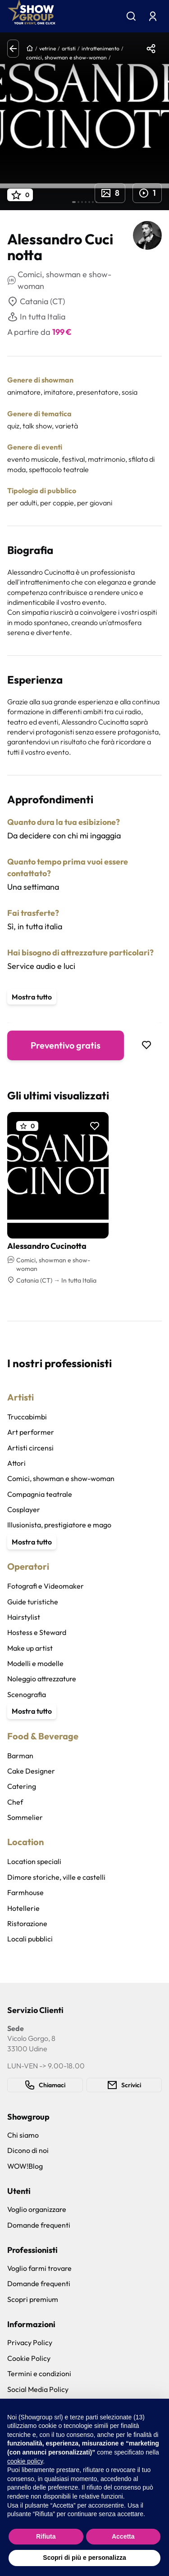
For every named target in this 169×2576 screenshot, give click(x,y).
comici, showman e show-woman (66, 57)
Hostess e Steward (36, 1632)
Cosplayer (23, 1509)
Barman (20, 1755)
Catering (21, 1786)
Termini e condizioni (39, 2373)
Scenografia (26, 1694)
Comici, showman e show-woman (60, 1478)
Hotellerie (23, 1908)
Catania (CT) (36, 301)
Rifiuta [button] (46, 2536)
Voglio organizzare (36, 2209)
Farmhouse (25, 1892)
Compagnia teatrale (39, 1494)
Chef (15, 1801)
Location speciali (34, 1861)
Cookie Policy (28, 2358)
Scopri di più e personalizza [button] (84, 2557)
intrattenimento (100, 48)
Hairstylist (23, 1616)
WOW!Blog (25, 2166)
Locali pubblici (30, 1938)
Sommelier (25, 1817)
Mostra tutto (32, 996)
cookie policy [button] (25, 2461)
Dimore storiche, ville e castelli (56, 1877)
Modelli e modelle (35, 1663)
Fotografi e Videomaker (45, 1585)
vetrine (47, 48)
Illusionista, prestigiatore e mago (59, 1524)
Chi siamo (23, 2134)
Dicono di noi (28, 2150)
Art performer (30, 1432)
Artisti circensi (30, 1447)
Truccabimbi (27, 1416)
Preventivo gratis (65, 1045)
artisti (69, 48)
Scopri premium (32, 2299)
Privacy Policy (29, 2342)
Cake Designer (31, 1770)
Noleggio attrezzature (41, 1678)
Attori (16, 1463)
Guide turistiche (32, 1601)
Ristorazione (27, 1923)
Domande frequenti (38, 2224)
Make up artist (30, 1648)
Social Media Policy (38, 2389)
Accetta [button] (123, 2536)
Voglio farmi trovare (39, 2268)
